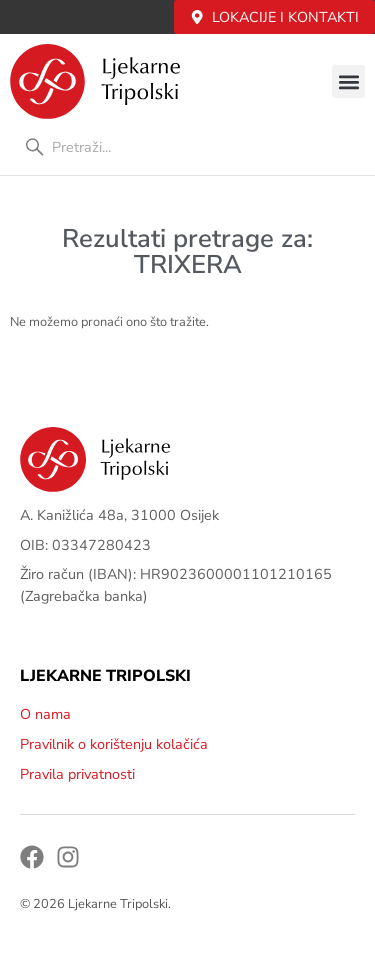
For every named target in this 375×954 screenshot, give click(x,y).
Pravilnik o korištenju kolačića (114, 744)
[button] (348, 81)
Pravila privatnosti (77, 774)
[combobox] (187, 147)
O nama (45, 714)
